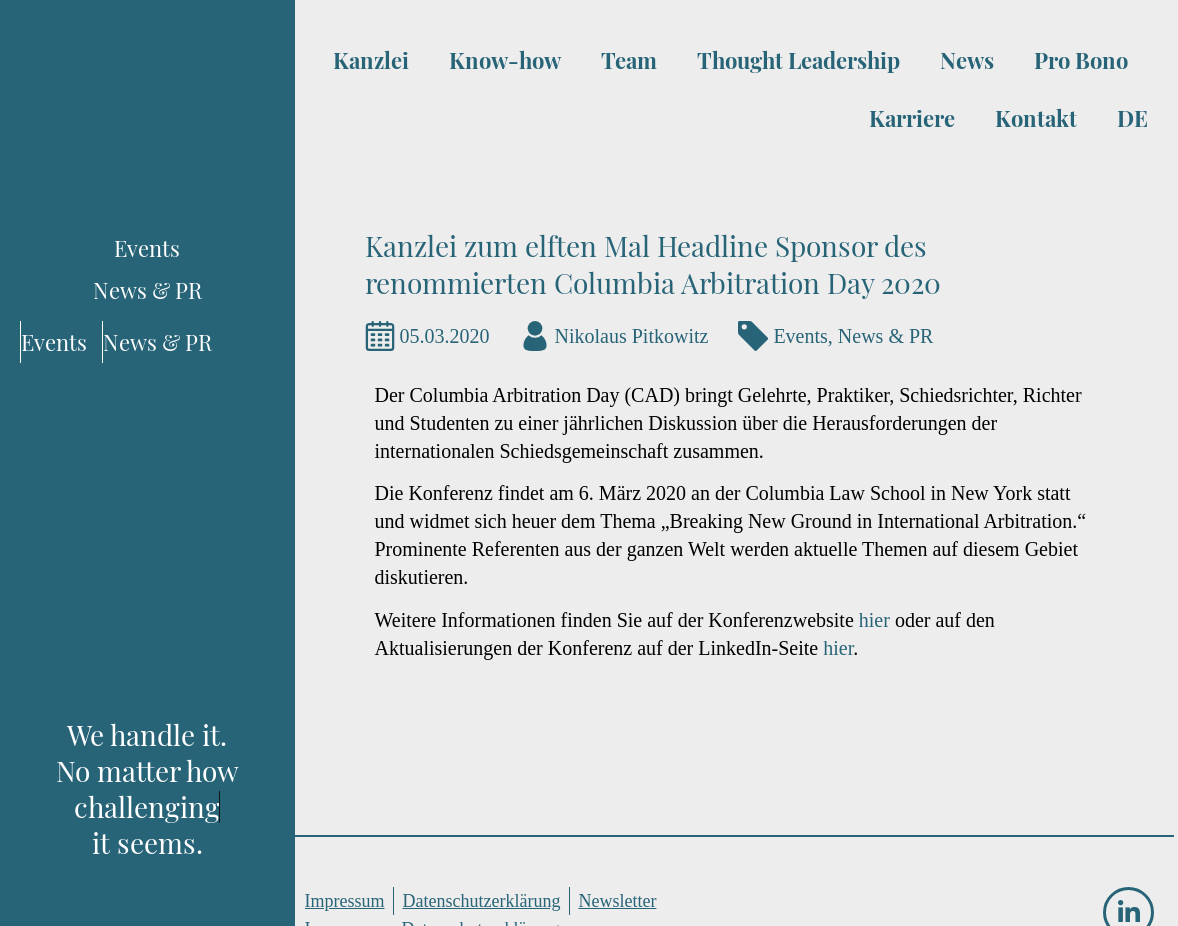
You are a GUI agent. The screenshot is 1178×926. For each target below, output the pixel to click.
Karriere (912, 118)
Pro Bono (1081, 60)
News (967, 60)
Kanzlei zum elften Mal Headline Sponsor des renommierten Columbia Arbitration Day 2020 (653, 264)
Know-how (505, 60)
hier (877, 620)
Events (800, 336)
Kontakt (1036, 118)
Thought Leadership (798, 60)
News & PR (886, 336)
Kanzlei (371, 60)
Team (629, 60)
